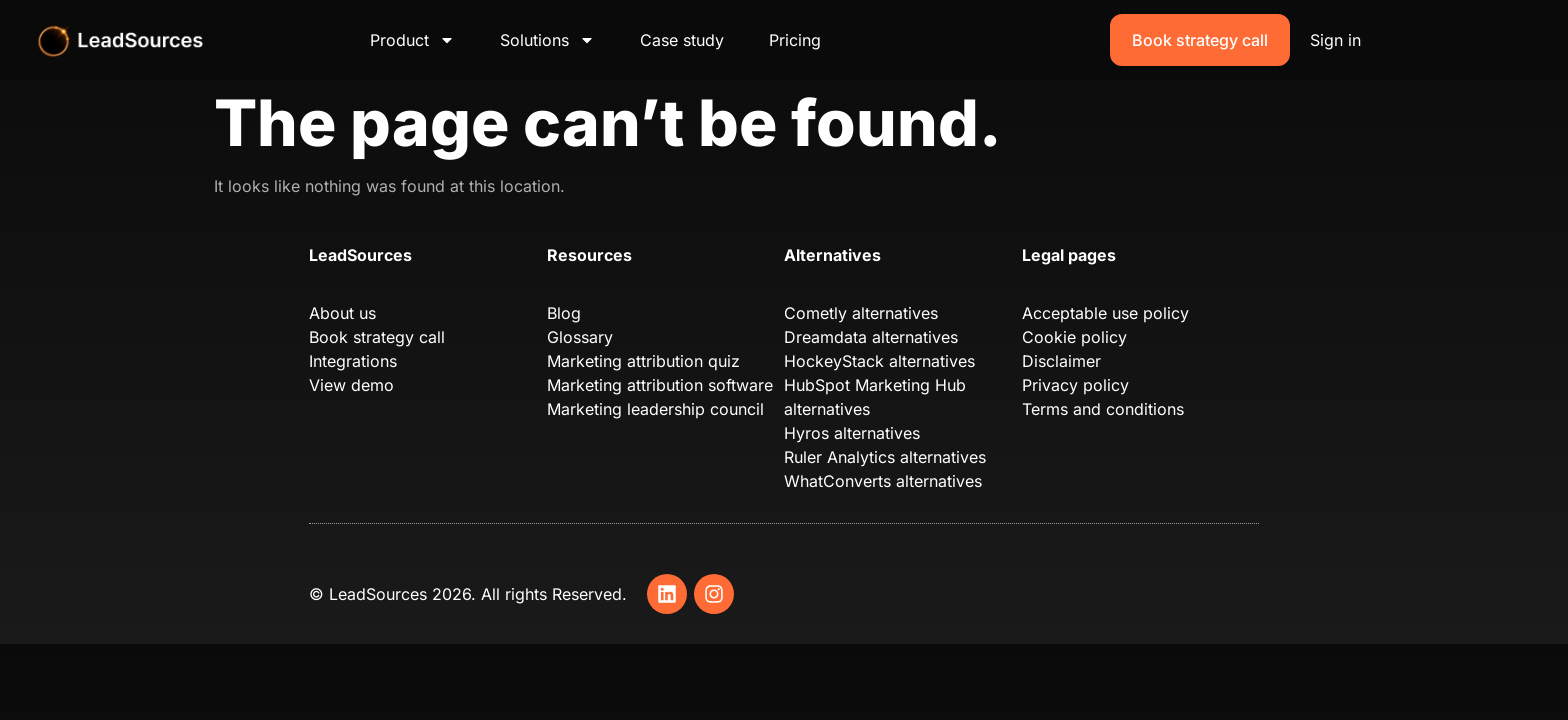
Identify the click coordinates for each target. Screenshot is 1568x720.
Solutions (547, 40)
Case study (682, 40)
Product (412, 40)
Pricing (795, 40)
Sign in (1335, 40)
